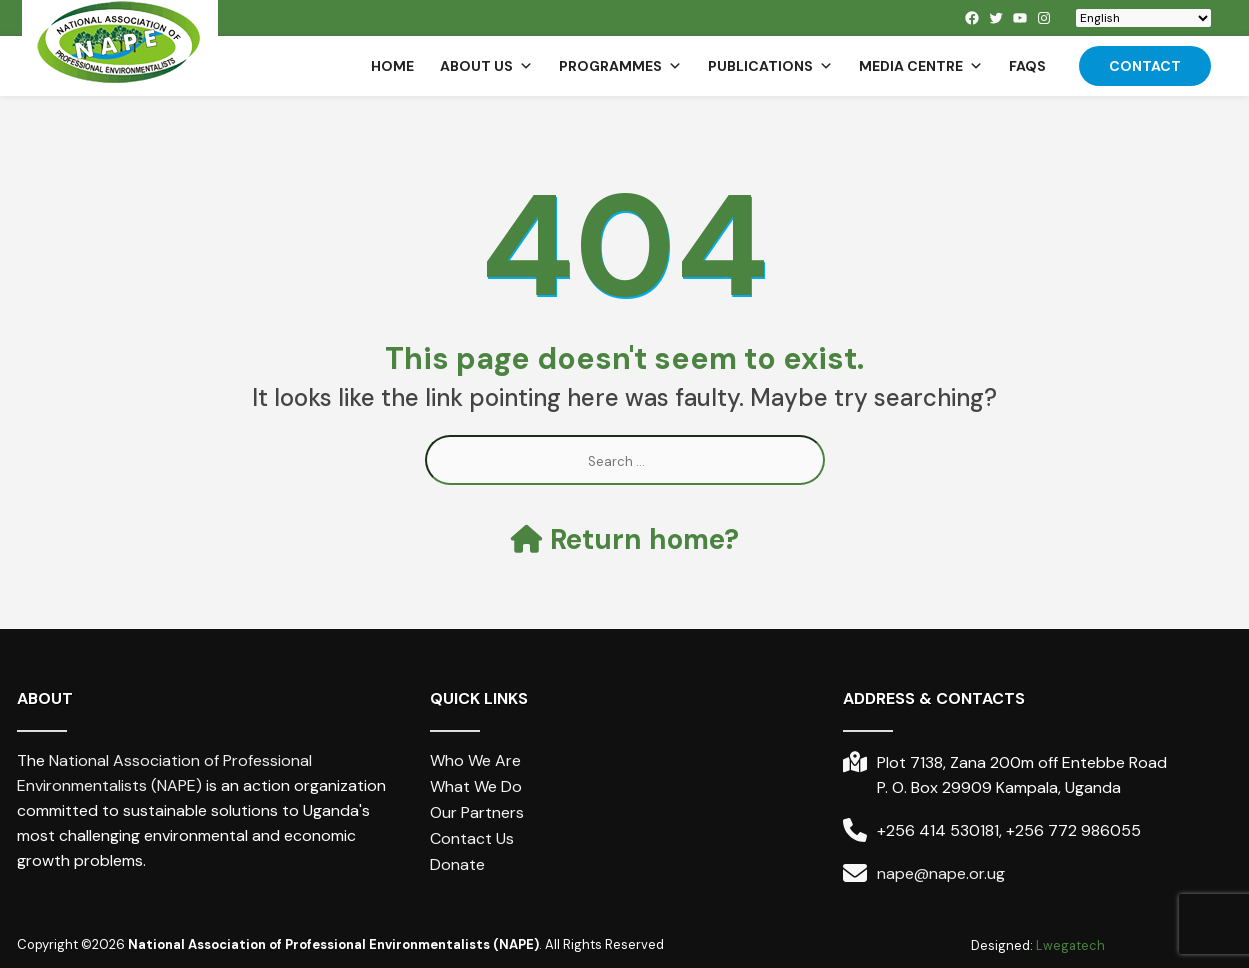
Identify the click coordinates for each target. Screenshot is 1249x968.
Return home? (625, 539)
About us (486, 66)
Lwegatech (1070, 945)
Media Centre (921, 66)
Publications (770, 66)
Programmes (620, 66)
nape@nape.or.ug (941, 873)
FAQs (1027, 66)
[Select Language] (1143, 18)
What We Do (476, 786)
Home (392, 66)
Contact (1145, 66)
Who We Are (475, 760)
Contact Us (472, 838)
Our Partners (477, 812)
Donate (457, 864)
